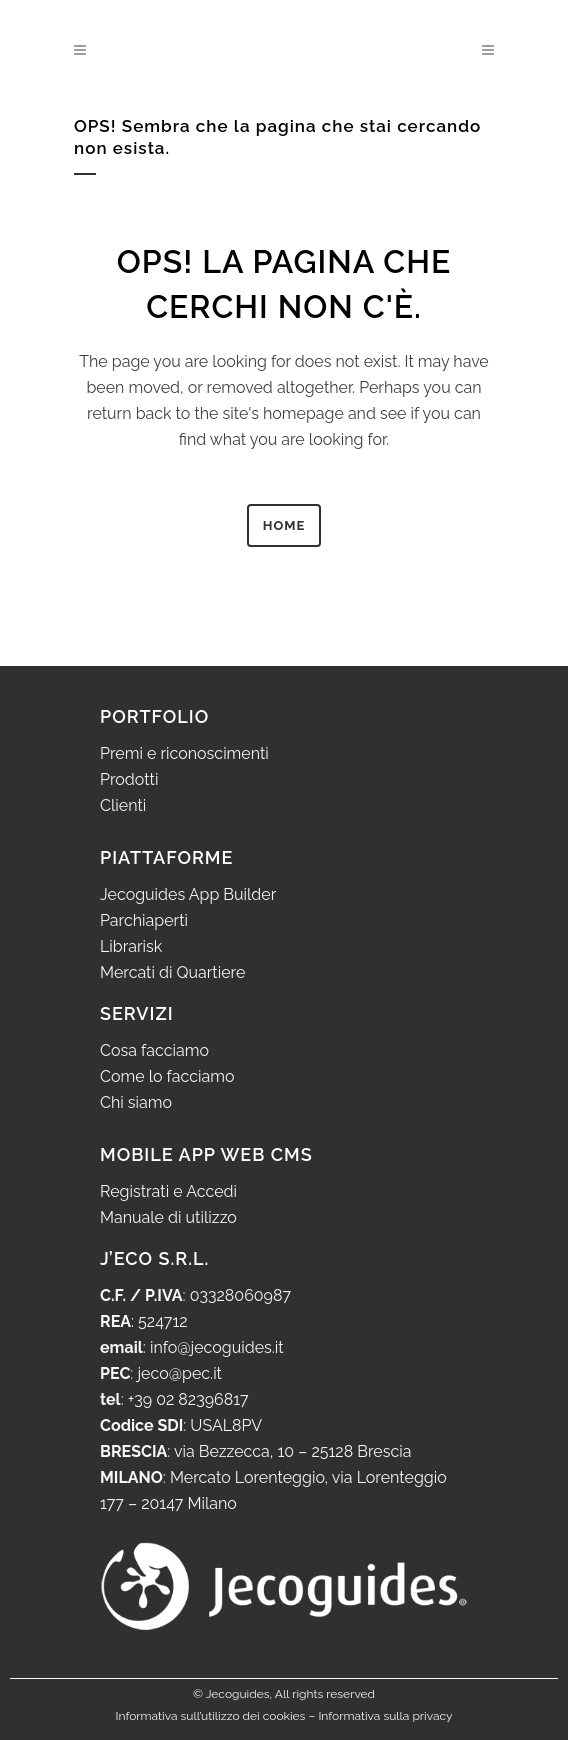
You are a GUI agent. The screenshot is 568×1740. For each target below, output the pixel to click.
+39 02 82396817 (188, 1399)
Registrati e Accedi (168, 1191)
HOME (284, 525)
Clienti (123, 805)
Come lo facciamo (167, 1076)
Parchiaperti (144, 920)
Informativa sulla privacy (385, 1716)
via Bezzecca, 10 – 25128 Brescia (290, 1451)
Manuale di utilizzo (168, 1217)
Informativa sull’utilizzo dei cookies (211, 1716)
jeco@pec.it (179, 1373)
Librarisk (131, 946)
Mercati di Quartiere (172, 972)
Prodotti (129, 779)
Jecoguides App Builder (188, 894)
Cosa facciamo (154, 1050)
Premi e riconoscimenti (184, 753)
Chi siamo (136, 1102)
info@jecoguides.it (217, 1347)
